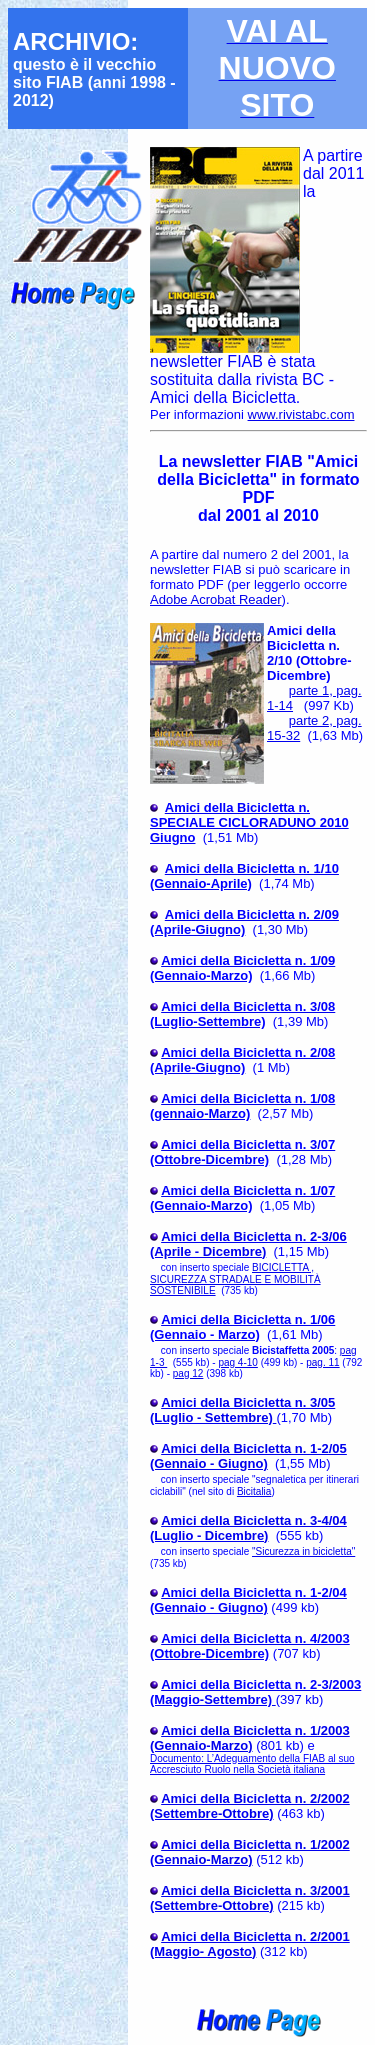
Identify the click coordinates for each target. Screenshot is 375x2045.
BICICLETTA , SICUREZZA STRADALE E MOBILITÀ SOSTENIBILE (235, 1279)
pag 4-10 (237, 1362)
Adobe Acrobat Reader (216, 599)
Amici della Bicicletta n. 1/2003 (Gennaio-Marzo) (250, 1738)
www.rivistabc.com (301, 414)
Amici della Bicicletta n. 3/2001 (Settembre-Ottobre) (250, 1898)
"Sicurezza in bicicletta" (303, 1551)
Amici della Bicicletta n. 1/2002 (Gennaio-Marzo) (250, 1852)
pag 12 (188, 1373)
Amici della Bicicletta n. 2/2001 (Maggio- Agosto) (250, 1944)
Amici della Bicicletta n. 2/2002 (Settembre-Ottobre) (250, 1806)
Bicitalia (254, 1491)
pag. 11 (322, 1362)
